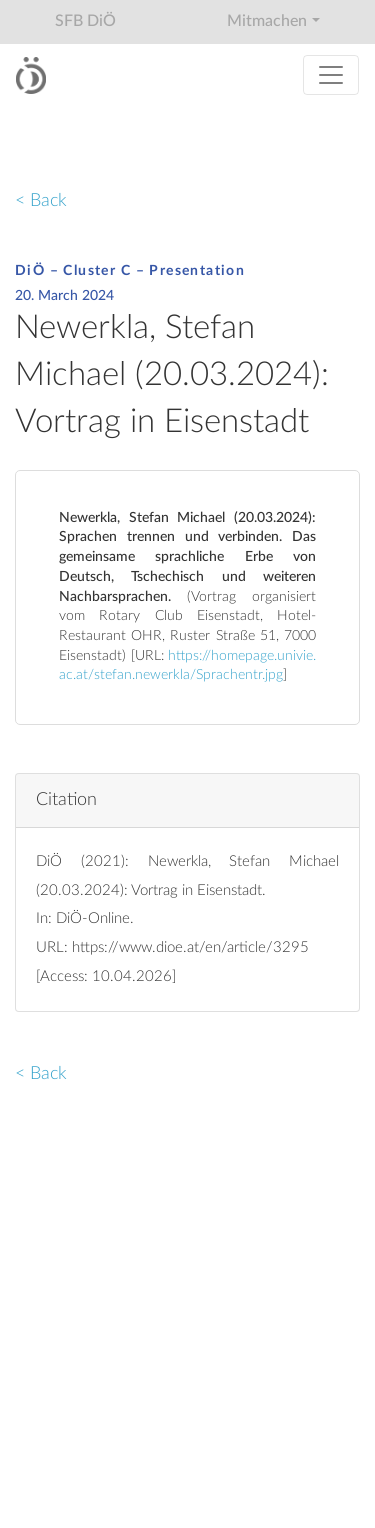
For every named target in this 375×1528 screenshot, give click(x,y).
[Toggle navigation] (331, 75)
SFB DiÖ (85, 21)
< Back (41, 200)
